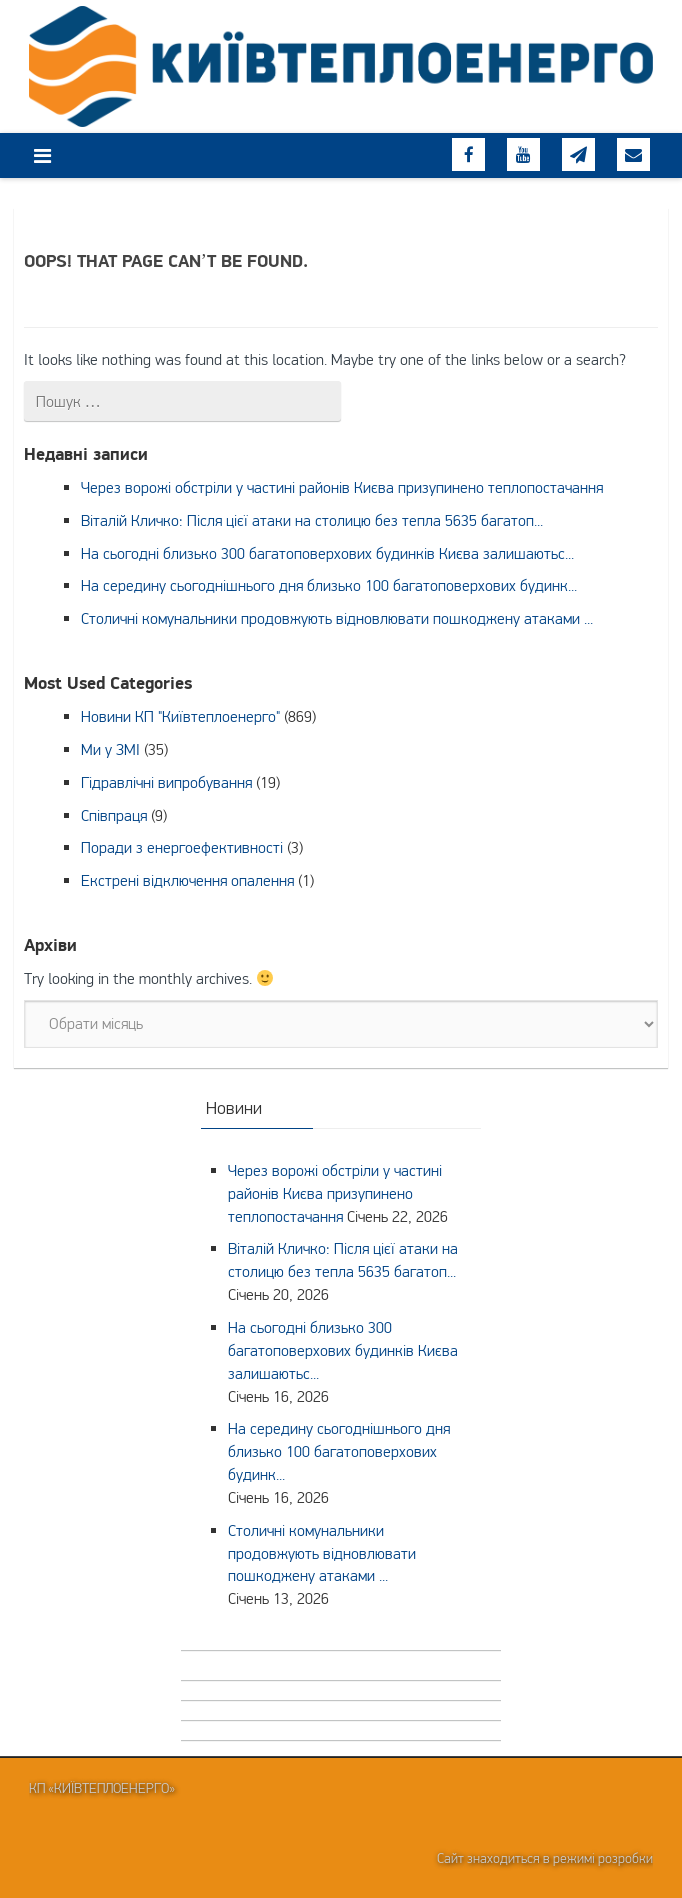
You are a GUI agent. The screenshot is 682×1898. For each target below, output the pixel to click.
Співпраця (114, 815)
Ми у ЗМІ (110, 749)
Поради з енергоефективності (182, 847)
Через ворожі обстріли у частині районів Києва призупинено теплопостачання (342, 487)
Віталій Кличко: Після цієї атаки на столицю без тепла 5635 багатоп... (312, 520)
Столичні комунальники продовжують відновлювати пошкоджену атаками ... (337, 618)
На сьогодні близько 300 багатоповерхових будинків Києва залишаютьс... (327, 553)
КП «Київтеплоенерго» (102, 1788)
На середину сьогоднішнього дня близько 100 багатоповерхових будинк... (329, 585)
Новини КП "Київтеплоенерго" (180, 716)
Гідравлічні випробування (166, 782)
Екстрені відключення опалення (187, 880)
